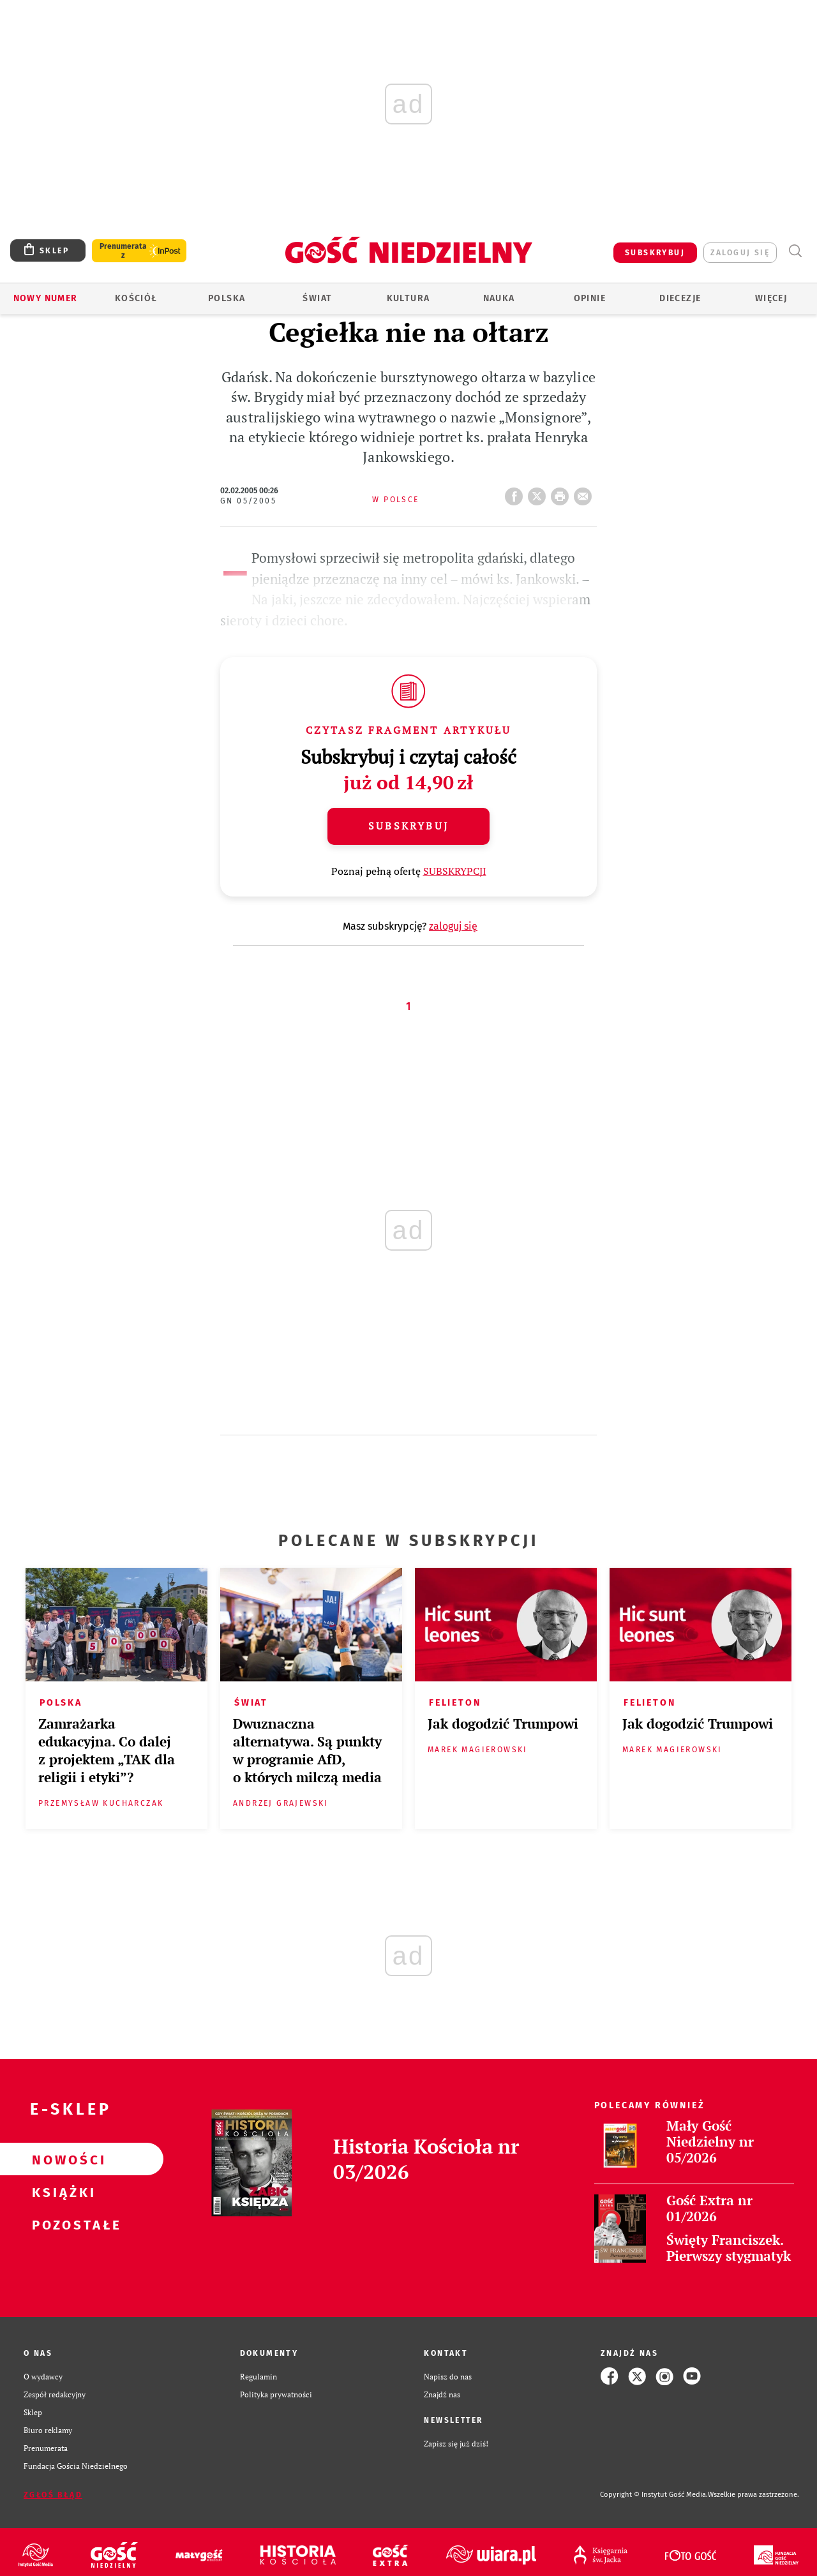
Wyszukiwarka (795, 251)
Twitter (539, 492)
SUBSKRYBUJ (655, 252)
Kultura (408, 298)
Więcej (771, 298)
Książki (61, 2192)
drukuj (562, 492)
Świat (317, 298)
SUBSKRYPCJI (454, 871)
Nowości (61, 2159)
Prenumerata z (123, 251)
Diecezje (680, 298)
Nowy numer (45, 298)
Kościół (136, 298)
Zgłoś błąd (53, 2494)
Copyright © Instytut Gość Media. (654, 2494)
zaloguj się (740, 252)
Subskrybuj (408, 826)
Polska (226, 298)
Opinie (590, 298)
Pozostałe (61, 2224)
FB (516, 492)
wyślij (585, 492)
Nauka (499, 298)
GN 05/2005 (248, 500)
